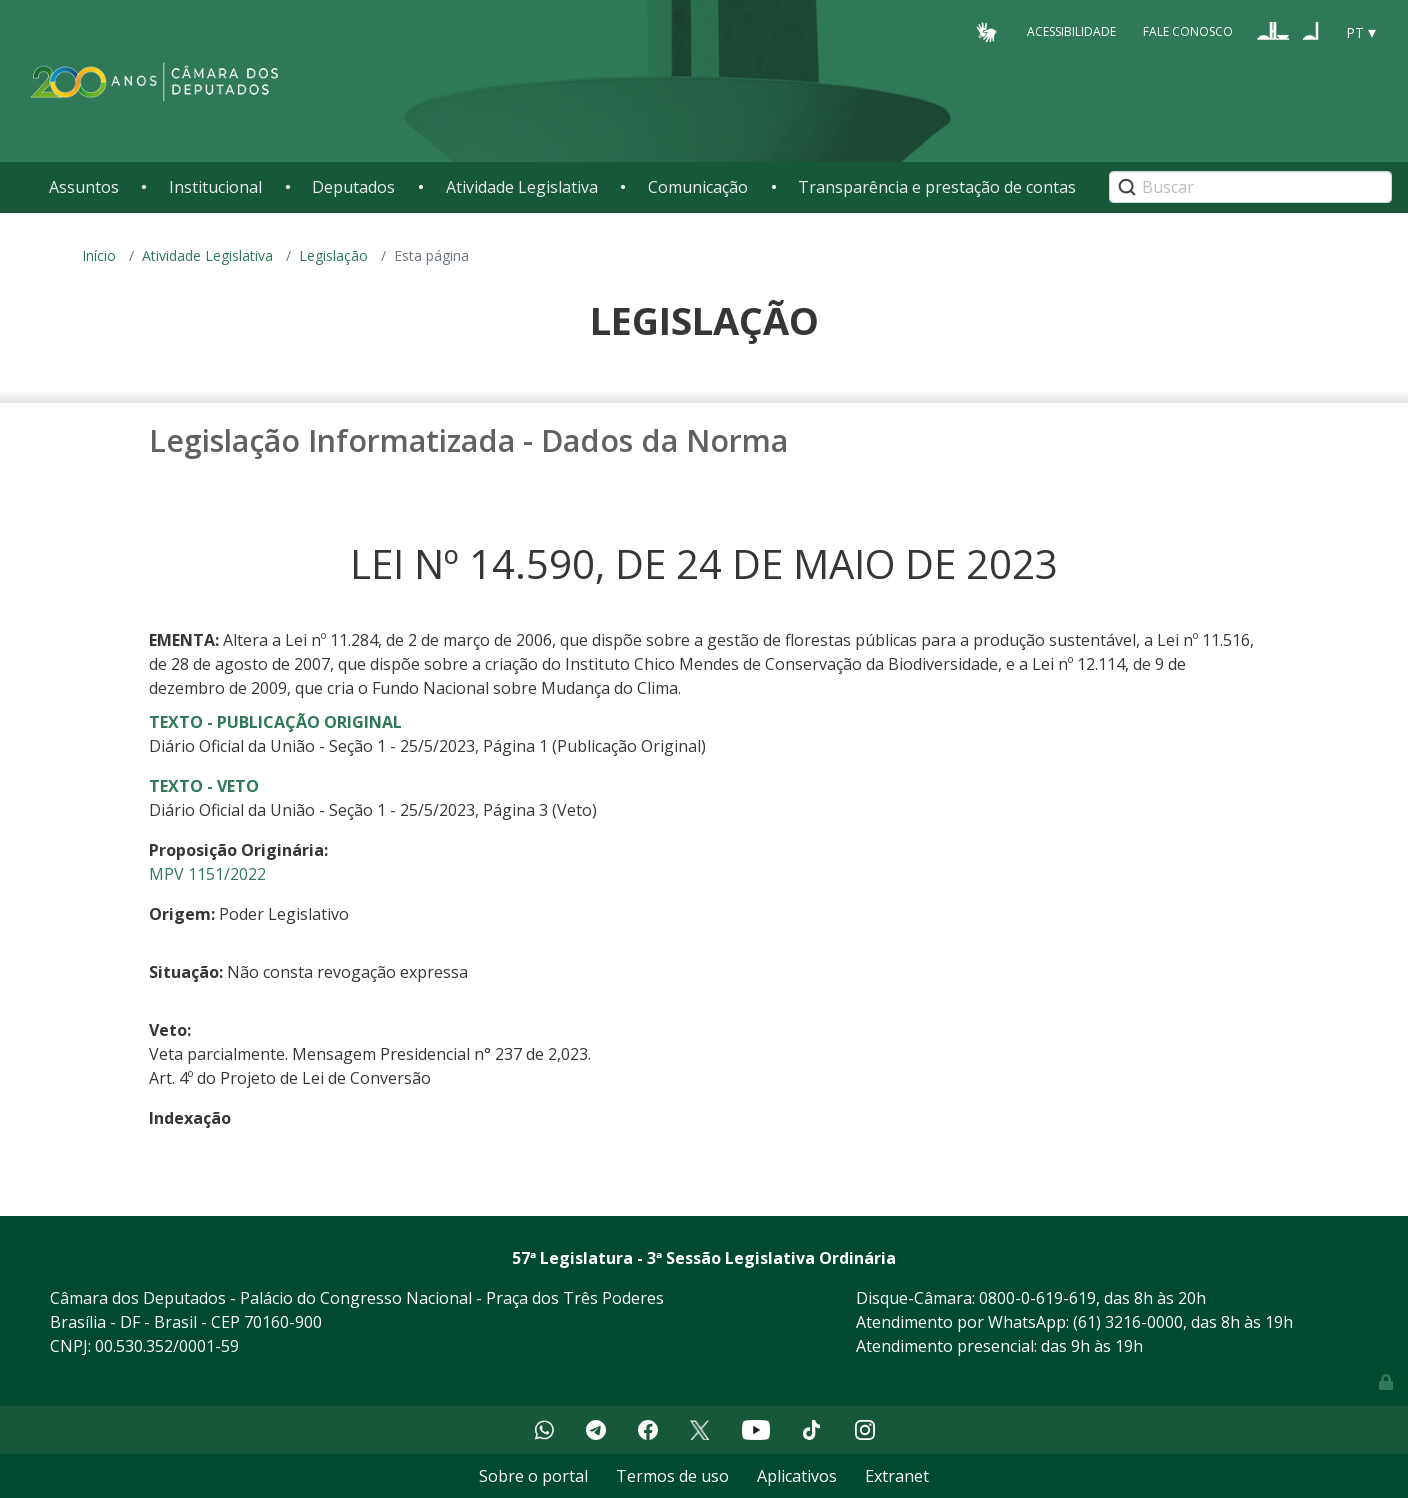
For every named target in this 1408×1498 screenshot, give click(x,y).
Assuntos (84, 187)
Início (99, 255)
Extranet (897, 1476)
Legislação (333, 255)
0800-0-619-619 (1037, 1298)
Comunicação (698, 187)
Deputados (353, 187)
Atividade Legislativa (522, 187)
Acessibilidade (1071, 31)
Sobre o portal (533, 1476)
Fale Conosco (1188, 31)
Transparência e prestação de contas (937, 187)
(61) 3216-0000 (1128, 1322)
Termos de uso (672, 1476)
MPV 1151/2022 (207, 874)
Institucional (215, 187)
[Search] (1250, 187)
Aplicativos (797, 1476)
